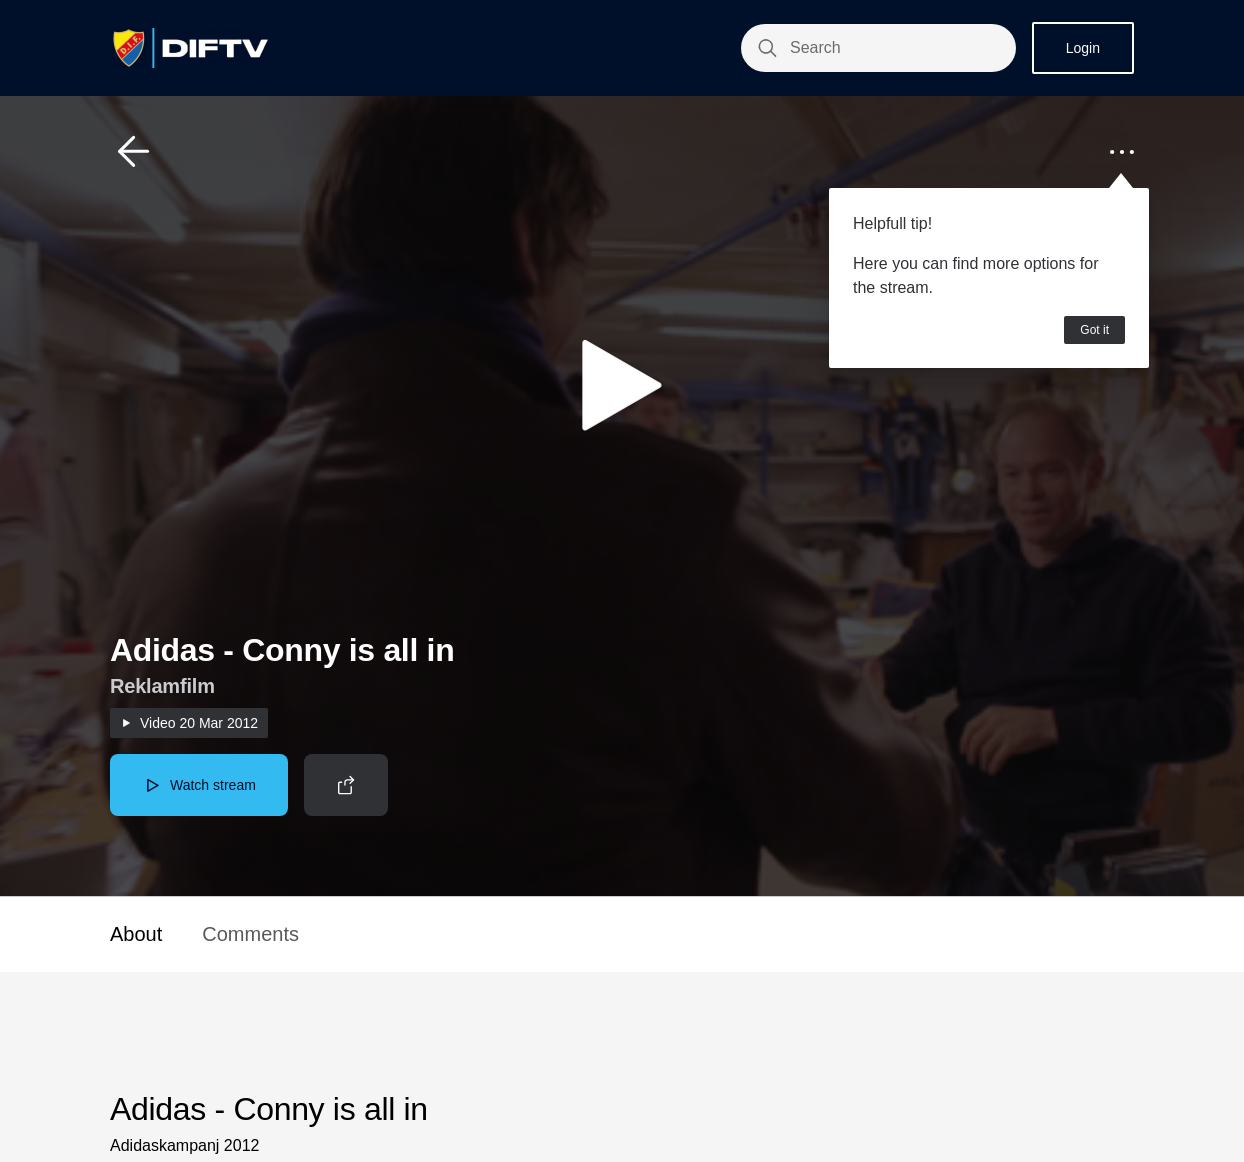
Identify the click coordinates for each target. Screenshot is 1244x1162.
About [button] (136, 934)
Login (1083, 48)
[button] (134, 152)
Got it (1094, 330)
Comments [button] (250, 934)
